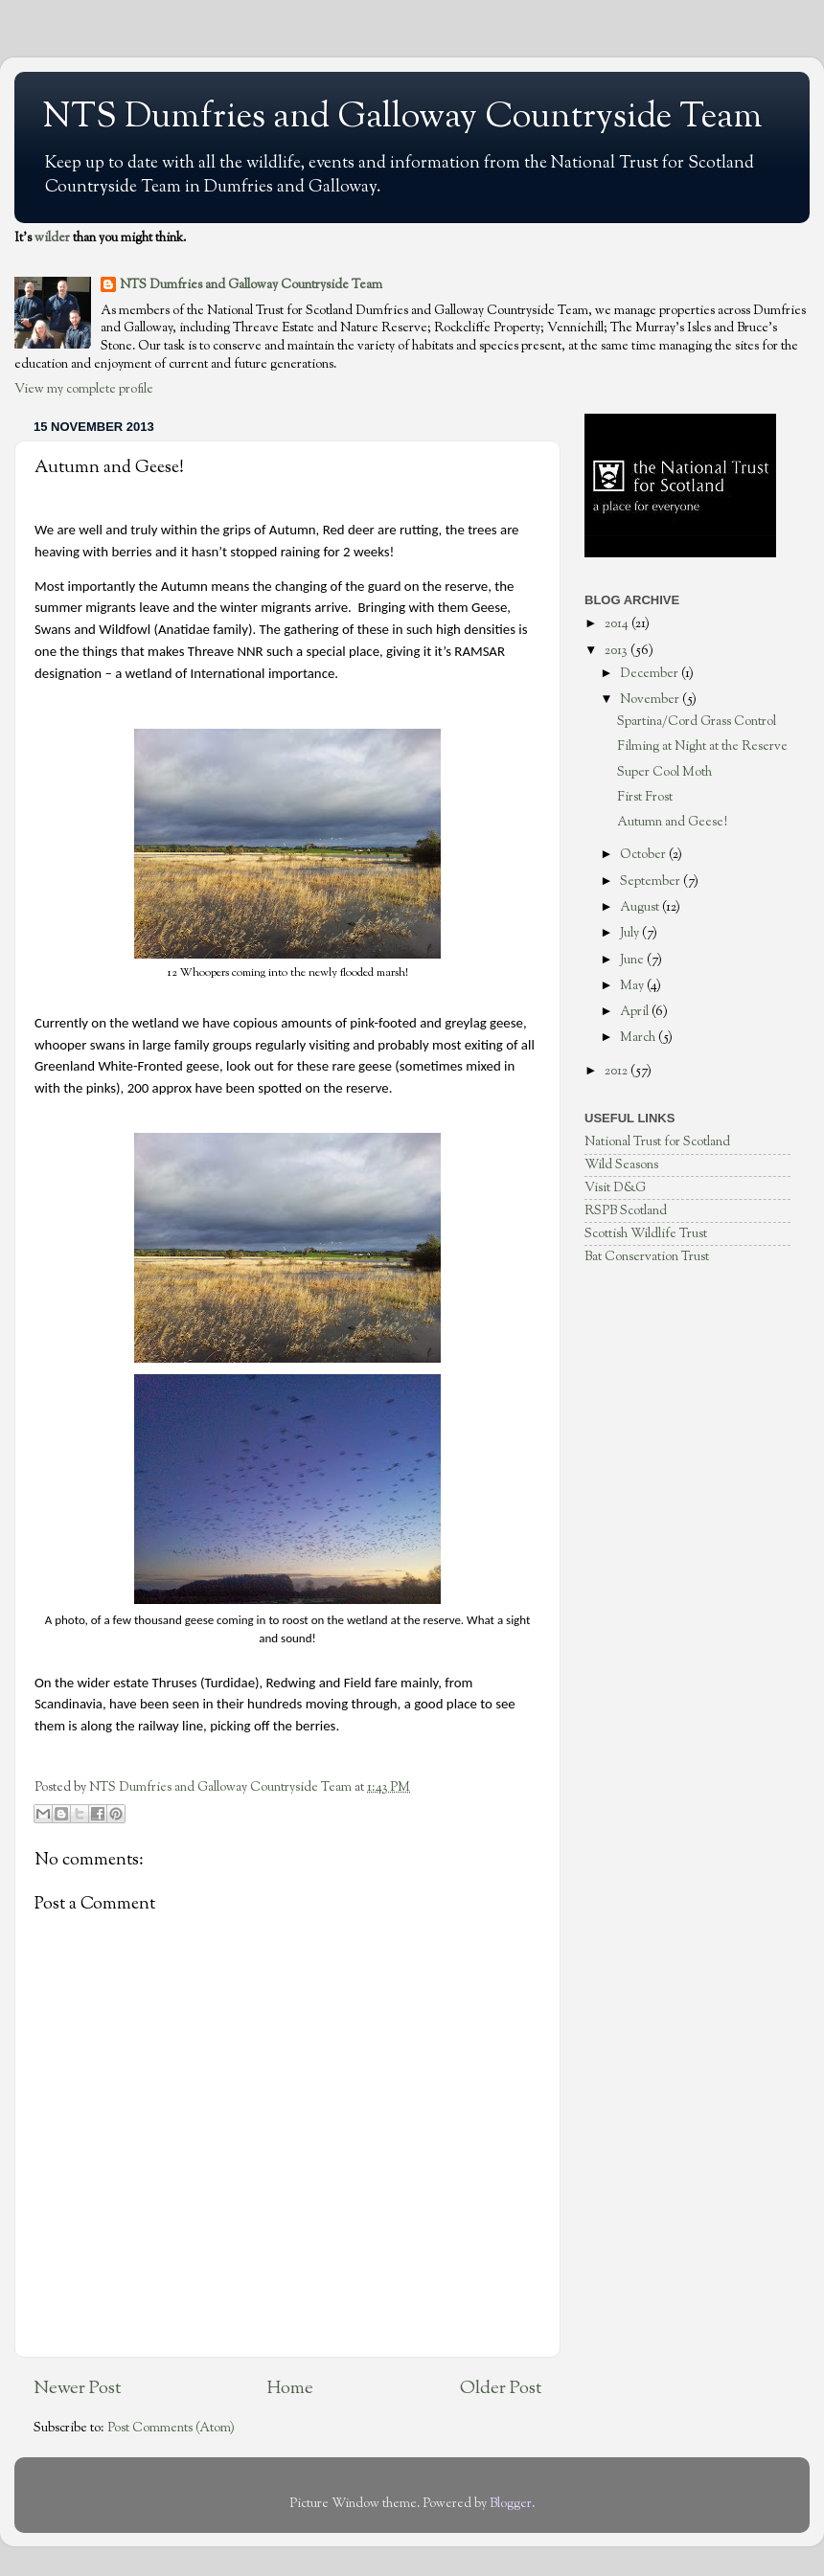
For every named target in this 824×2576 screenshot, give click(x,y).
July (631, 933)
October (644, 855)
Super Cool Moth (664, 772)
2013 (617, 651)
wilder (52, 238)
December (650, 674)
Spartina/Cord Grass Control (696, 721)
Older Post (500, 2389)
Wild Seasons (621, 1165)
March (639, 1037)
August (641, 907)
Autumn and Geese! (672, 822)
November (651, 699)
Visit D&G (615, 1188)
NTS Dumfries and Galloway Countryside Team (403, 118)
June (633, 960)
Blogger (511, 2504)
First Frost (645, 797)
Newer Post (77, 2389)
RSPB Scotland (625, 1211)
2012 (617, 1071)
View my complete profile (83, 389)
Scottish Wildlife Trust (645, 1234)
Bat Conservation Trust (646, 1257)
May (633, 986)
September (651, 881)
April (636, 1012)
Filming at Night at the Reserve (702, 746)
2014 (618, 624)
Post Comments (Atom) (171, 2428)
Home (290, 2389)
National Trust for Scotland (657, 1142)
